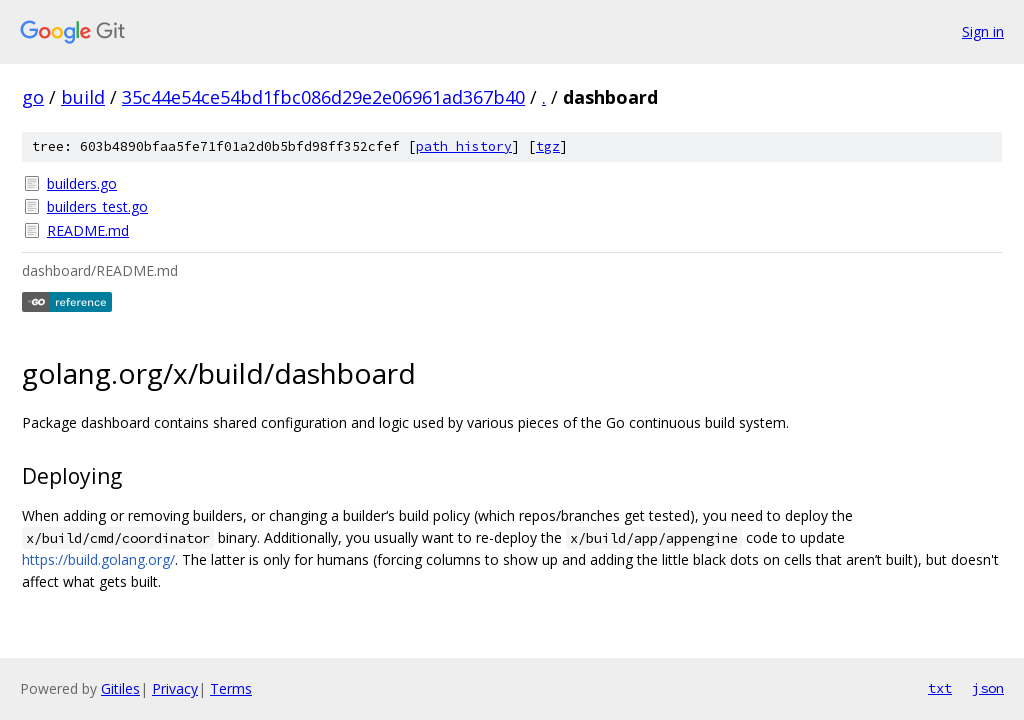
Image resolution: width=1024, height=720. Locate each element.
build (83, 97)
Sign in (983, 31)
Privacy (175, 688)
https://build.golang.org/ (98, 559)
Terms (231, 688)
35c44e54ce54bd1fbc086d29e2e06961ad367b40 (323, 97)
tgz (548, 146)
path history (464, 146)
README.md (88, 230)
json (988, 688)
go (33, 97)
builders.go (82, 183)
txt (940, 688)
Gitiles (120, 688)
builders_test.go (97, 206)
